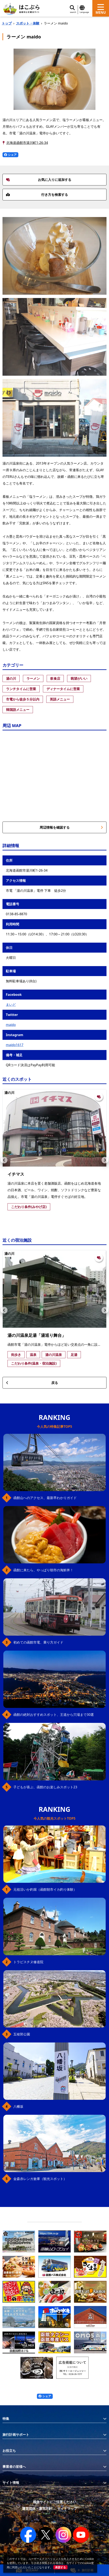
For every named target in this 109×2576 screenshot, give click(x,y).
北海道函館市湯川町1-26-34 (27, 142)
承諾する (60, 2567)
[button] (4, 1160)
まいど (11, 1004)
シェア (10, 155)
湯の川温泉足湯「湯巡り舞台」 (37, 1335)
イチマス (16, 1174)
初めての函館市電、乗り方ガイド (38, 1642)
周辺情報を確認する (71, 827)
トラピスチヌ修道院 (28, 1962)
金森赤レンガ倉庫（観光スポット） (40, 2178)
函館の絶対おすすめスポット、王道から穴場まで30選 (53, 1714)
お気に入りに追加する (38, 179)
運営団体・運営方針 (37, 2508)
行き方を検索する (37, 194)
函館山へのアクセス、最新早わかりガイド (45, 1497)
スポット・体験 (27, 23)
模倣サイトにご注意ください (54, 2502)
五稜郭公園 (21, 2034)
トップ (7, 23)
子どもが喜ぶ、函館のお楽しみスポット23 (45, 1787)
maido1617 (14, 1045)
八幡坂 (18, 2106)
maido (11, 1024)
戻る (32, 1383)
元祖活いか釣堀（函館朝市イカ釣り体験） (45, 1889)
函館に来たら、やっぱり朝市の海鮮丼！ (43, 1570)
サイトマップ (67, 2508)
